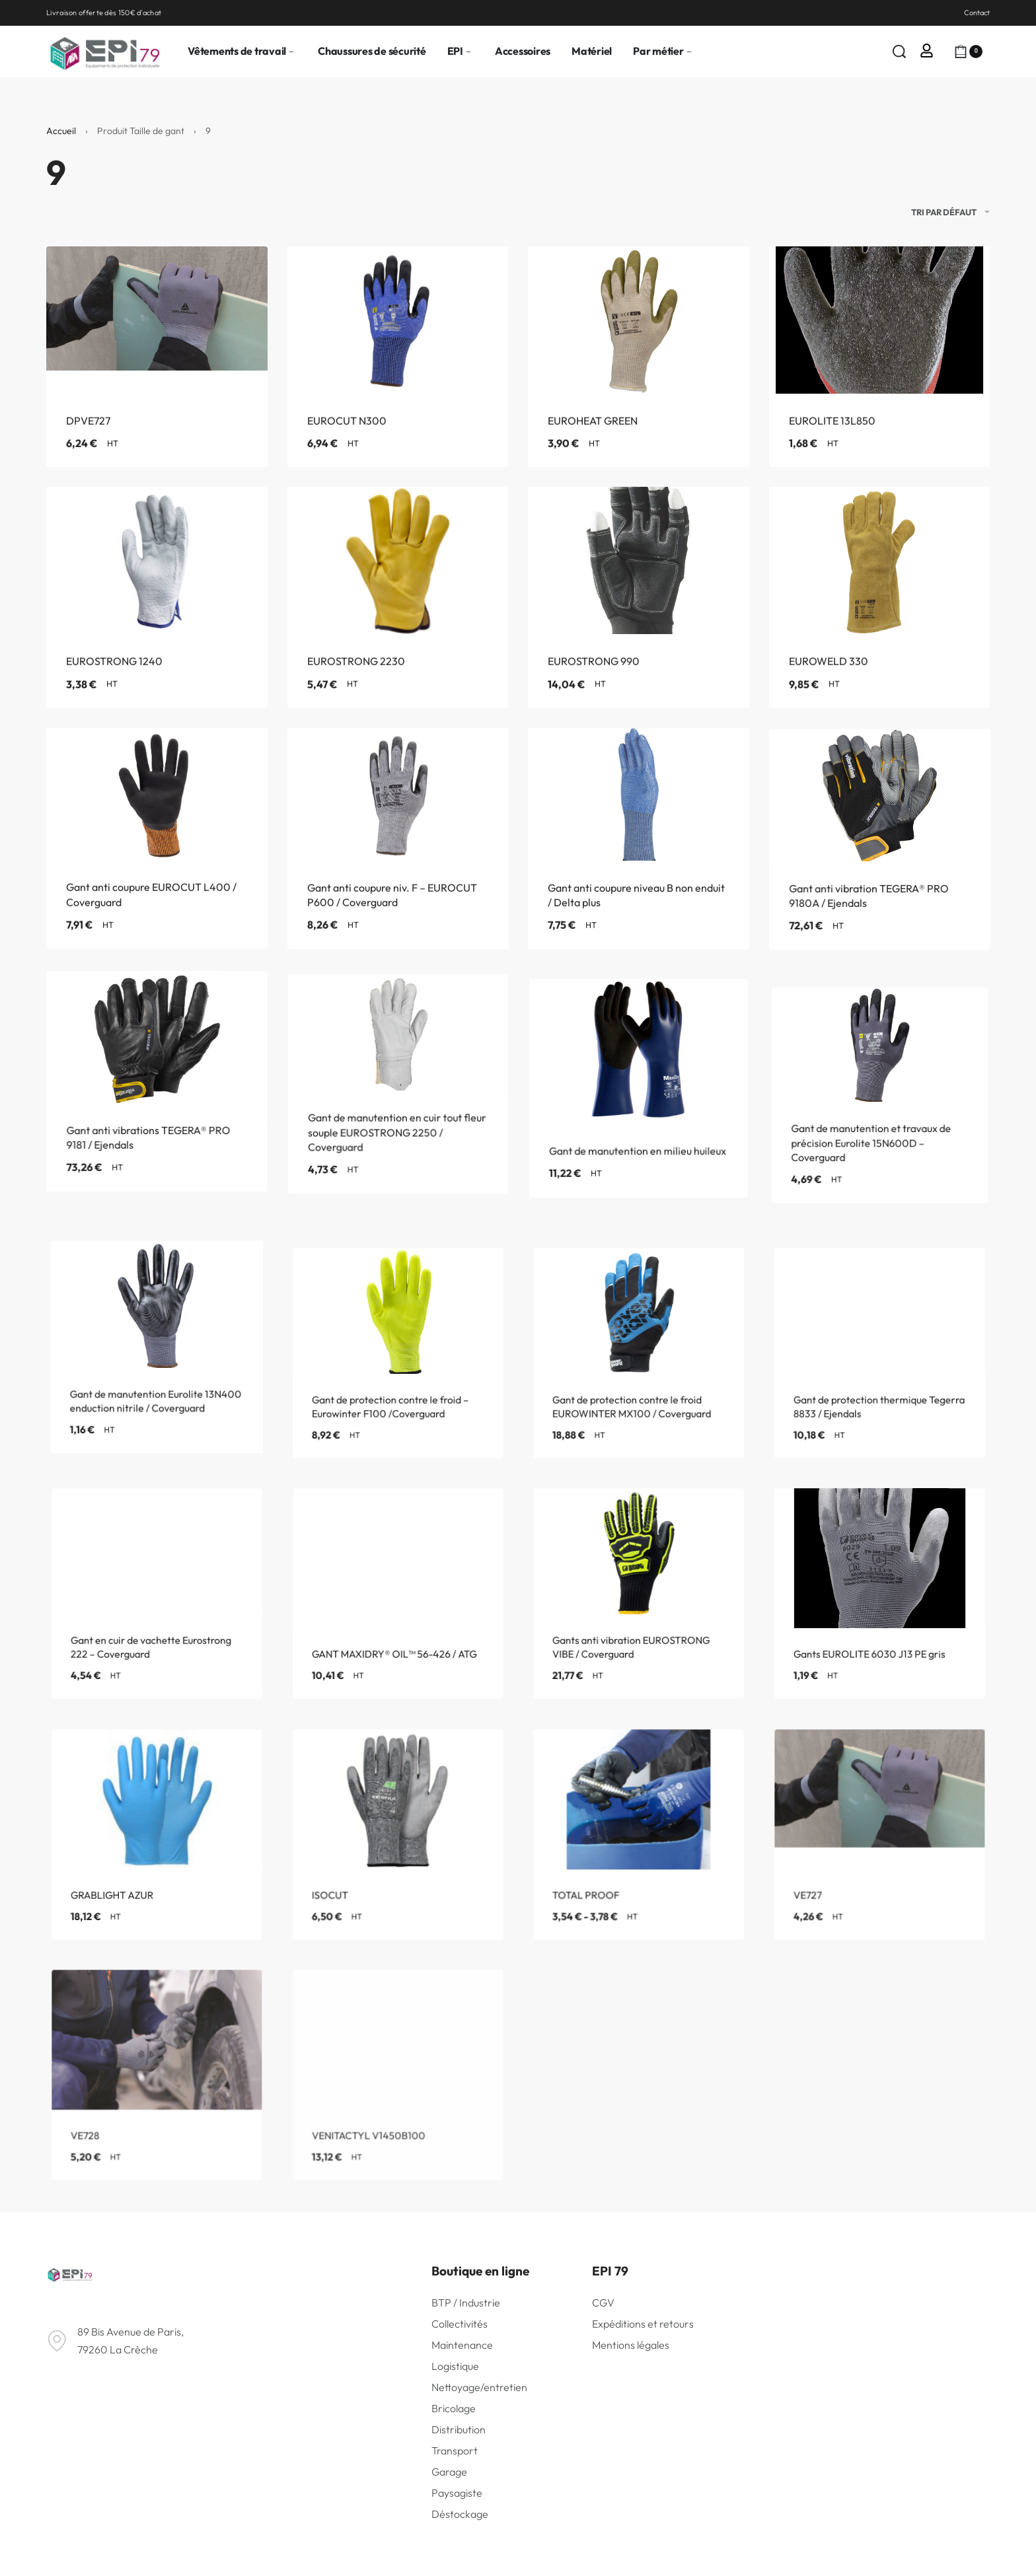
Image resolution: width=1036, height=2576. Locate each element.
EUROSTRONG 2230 (356, 672)
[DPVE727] (157, 322)
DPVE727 (88, 424)
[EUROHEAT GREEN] (638, 322)
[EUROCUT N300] (398, 322)
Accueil (61, 131)
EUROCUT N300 (347, 424)
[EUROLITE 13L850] (879, 322)
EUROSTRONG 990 (595, 678)
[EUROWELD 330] (879, 588)
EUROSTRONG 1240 (115, 669)
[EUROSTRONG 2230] (397, 570)
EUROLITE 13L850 (832, 424)
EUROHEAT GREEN (593, 424)
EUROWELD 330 (830, 686)
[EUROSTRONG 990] (639, 577)
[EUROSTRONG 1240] (156, 566)
